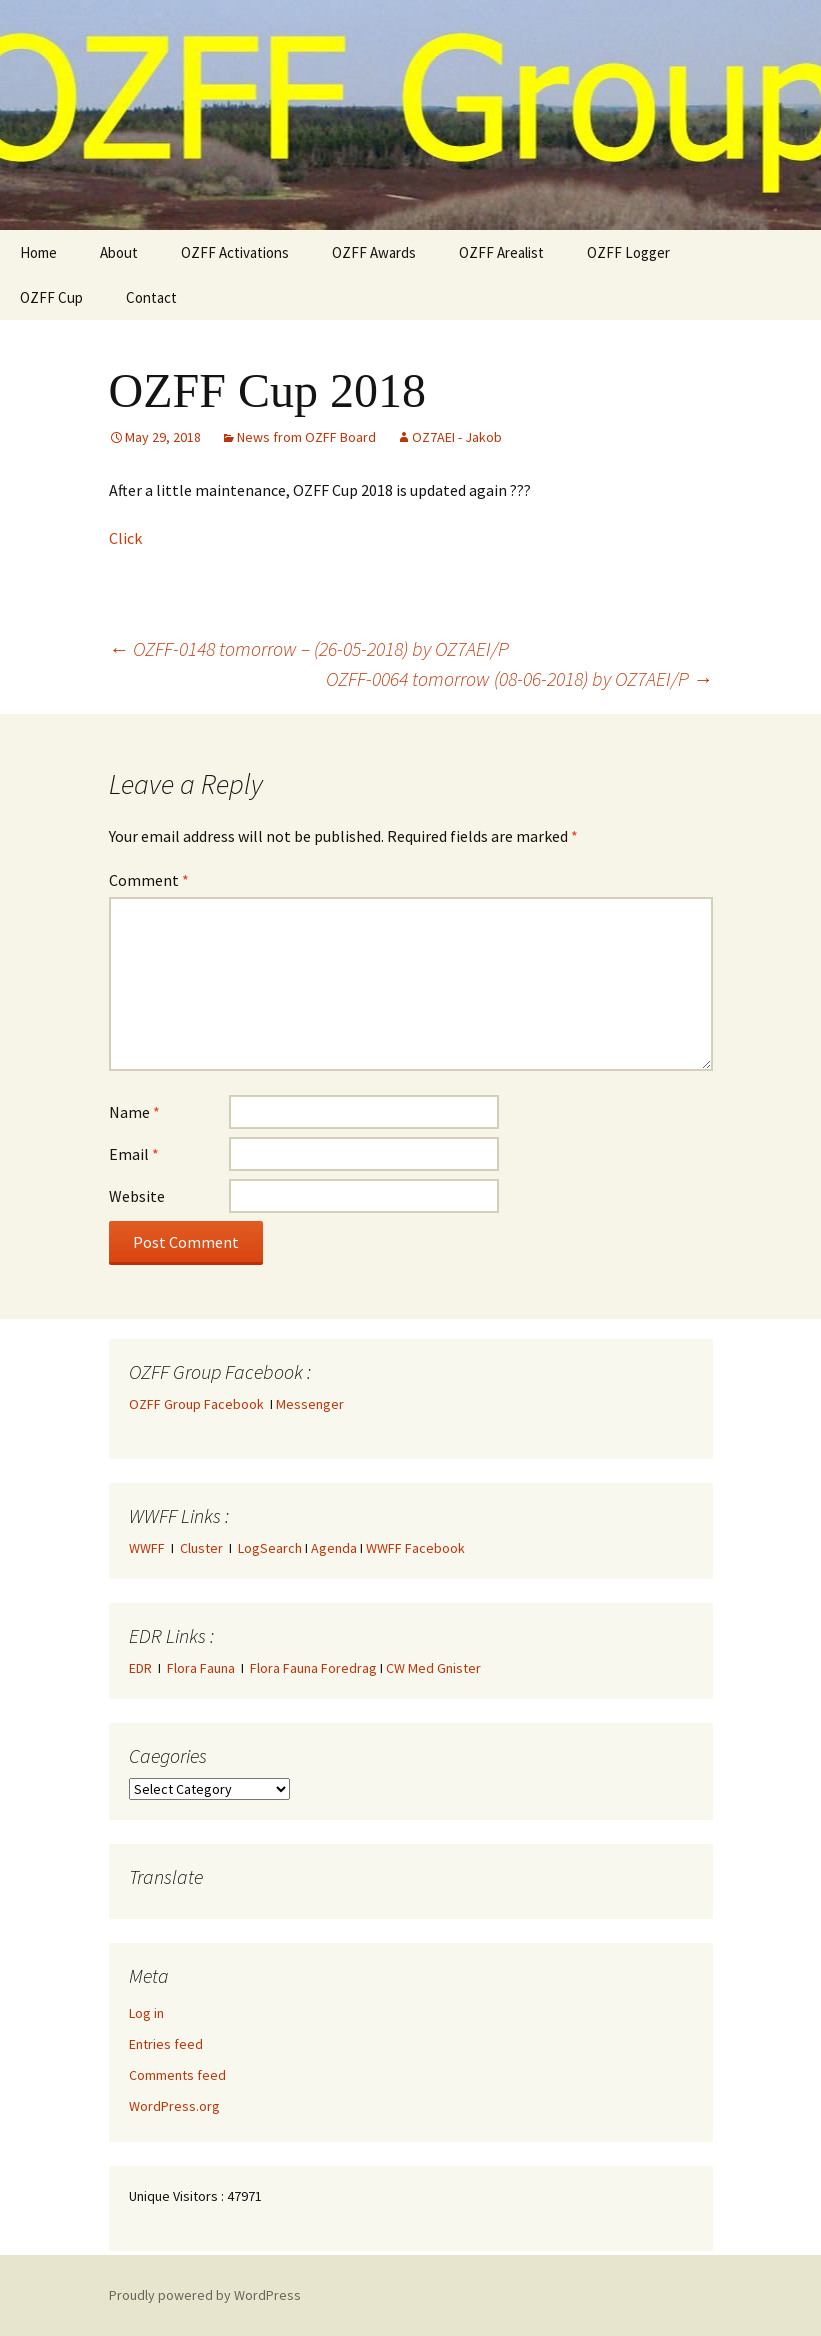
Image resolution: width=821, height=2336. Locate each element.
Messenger (310, 1404)
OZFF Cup (51, 297)
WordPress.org (174, 2106)
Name (134, 1112)
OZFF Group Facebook (199, 1404)
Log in (146, 2013)
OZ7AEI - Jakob (457, 437)
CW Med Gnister (433, 1668)
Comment (149, 880)
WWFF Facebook (415, 1548)
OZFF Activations (235, 252)
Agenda (334, 1548)
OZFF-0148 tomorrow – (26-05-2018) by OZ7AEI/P (309, 648)
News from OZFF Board (306, 437)
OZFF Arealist (501, 252)
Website (137, 1196)
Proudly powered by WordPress (205, 2295)
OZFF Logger (628, 252)
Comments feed (177, 2075)
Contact (151, 297)
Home (38, 252)
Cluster (201, 1548)
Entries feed (166, 2044)
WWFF (147, 1548)
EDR (140, 1668)
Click (125, 538)
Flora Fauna (201, 1668)
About (119, 252)
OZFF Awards (374, 252)
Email (134, 1154)
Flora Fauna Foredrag (313, 1668)
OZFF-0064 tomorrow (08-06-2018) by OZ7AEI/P (519, 678)
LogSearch (270, 1548)
